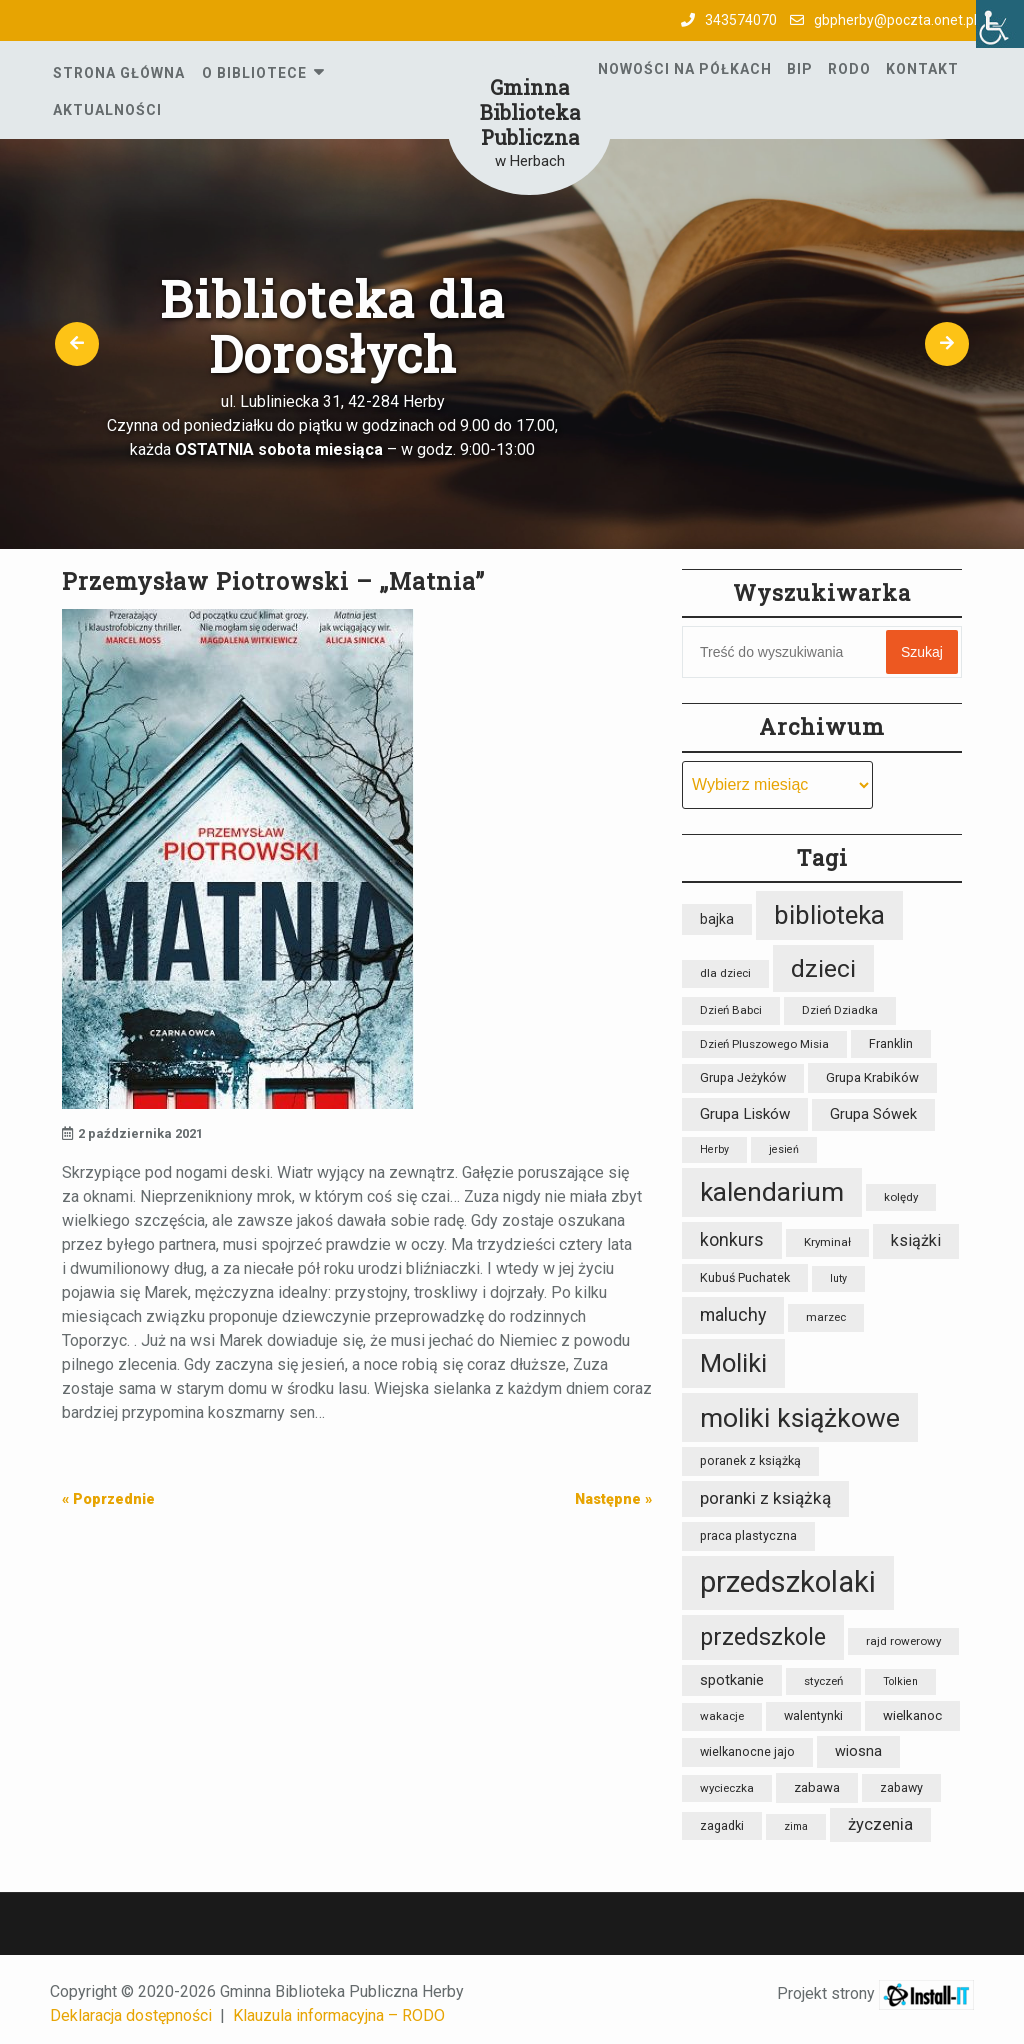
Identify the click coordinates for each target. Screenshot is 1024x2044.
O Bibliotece (254, 73)
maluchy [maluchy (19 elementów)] (733, 1314)
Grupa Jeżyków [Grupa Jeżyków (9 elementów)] (743, 1077)
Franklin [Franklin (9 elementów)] (891, 1043)
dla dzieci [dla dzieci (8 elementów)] (725, 973)
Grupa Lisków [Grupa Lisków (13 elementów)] (745, 1114)
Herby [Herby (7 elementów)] (714, 1149)
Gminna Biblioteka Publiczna (530, 112)
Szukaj (922, 652)
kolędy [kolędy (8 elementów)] (901, 1197)
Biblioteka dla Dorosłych (332, 325)
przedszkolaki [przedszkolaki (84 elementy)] (788, 1582)
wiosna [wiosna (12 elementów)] (858, 1751)
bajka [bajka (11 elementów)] (717, 919)
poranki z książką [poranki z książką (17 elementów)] (765, 1498)
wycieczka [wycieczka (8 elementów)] (727, 1788)
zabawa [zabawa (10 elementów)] (817, 1787)
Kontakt (922, 69)
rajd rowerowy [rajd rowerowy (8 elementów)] (903, 1641)
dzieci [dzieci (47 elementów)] (823, 968)
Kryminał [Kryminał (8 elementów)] (827, 1242)
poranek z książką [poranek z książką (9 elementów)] (750, 1460)
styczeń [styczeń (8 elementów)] (823, 1681)
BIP (800, 69)
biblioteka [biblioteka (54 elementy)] (829, 915)
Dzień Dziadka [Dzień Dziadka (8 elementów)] (840, 1010)
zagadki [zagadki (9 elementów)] (722, 1825)
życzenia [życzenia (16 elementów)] (880, 1824)
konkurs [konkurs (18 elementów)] (732, 1240)
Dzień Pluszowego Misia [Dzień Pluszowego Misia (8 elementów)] (764, 1044)
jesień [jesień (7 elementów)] (784, 1149)
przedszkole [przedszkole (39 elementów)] (763, 1637)
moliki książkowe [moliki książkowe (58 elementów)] (800, 1417)
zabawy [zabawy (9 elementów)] (901, 1787)
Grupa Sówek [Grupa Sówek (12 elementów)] (873, 1114)
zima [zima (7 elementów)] (796, 1826)
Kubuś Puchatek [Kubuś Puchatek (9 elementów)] (745, 1277)
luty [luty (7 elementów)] (838, 1278)
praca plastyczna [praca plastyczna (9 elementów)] (748, 1535)
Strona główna (119, 73)
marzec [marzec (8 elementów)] (826, 1317)
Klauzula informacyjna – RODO (339, 2015)
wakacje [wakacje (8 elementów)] (722, 1716)
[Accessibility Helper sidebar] (1000, 24)
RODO (849, 69)
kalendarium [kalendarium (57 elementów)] (772, 1192)
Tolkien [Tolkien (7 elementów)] (900, 1681)
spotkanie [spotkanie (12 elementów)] (732, 1680)
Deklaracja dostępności (131, 2015)
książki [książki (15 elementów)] (916, 1240)
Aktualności (107, 110)
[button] (77, 344)
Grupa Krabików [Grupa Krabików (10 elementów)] (872, 1077)
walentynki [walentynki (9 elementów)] (813, 1715)
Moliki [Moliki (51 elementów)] (733, 1363)
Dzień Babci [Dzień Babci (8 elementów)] (731, 1010)
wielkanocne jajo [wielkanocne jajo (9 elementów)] (747, 1751)
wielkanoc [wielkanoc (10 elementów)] (912, 1715)
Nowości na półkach (685, 69)
